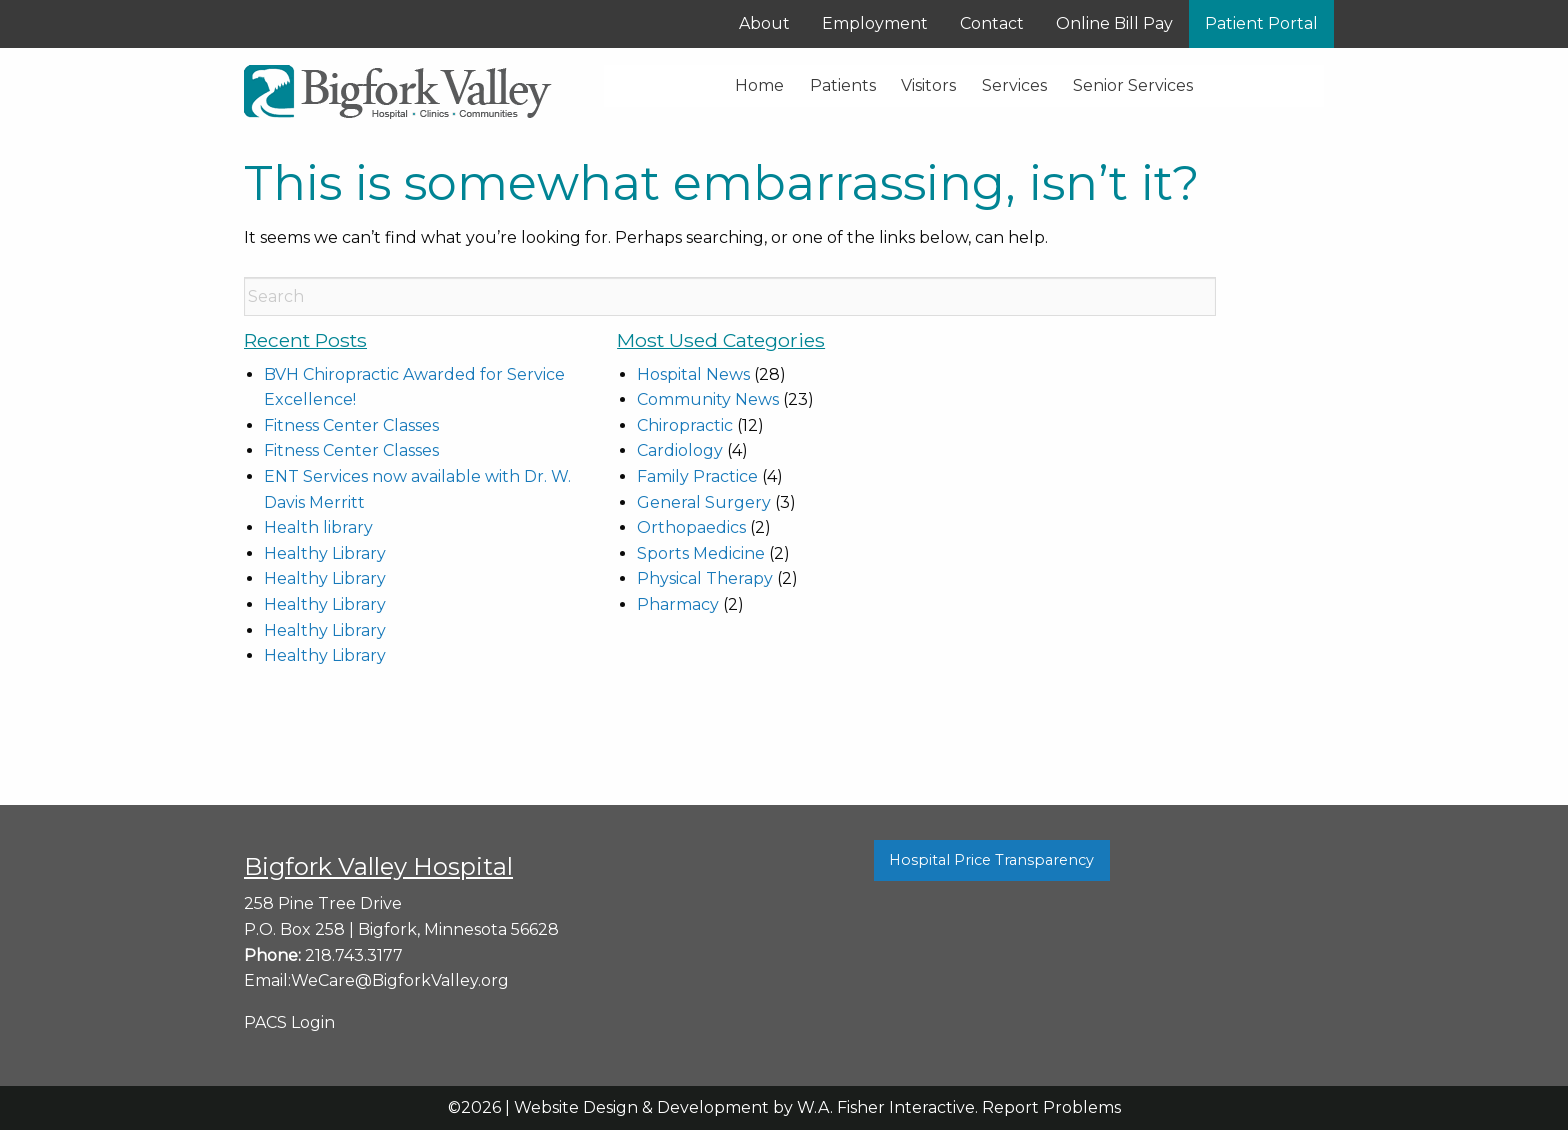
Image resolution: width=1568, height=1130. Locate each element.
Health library (318, 527)
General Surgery (704, 502)
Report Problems (1051, 1107)
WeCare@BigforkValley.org (400, 980)
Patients (843, 85)
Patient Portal (1261, 23)
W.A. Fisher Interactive (886, 1107)
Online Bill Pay (1114, 23)
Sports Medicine (701, 553)
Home (759, 85)
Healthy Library (325, 553)
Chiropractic (685, 425)
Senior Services (1133, 85)
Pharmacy (678, 604)
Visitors (928, 85)
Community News (708, 399)
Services (1014, 85)
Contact (992, 23)
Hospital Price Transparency (991, 860)
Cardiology (680, 450)
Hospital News (693, 374)
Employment (875, 23)
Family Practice (697, 476)
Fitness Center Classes (351, 425)
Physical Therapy (705, 578)
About (764, 23)
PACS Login (289, 1022)
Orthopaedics (691, 527)
